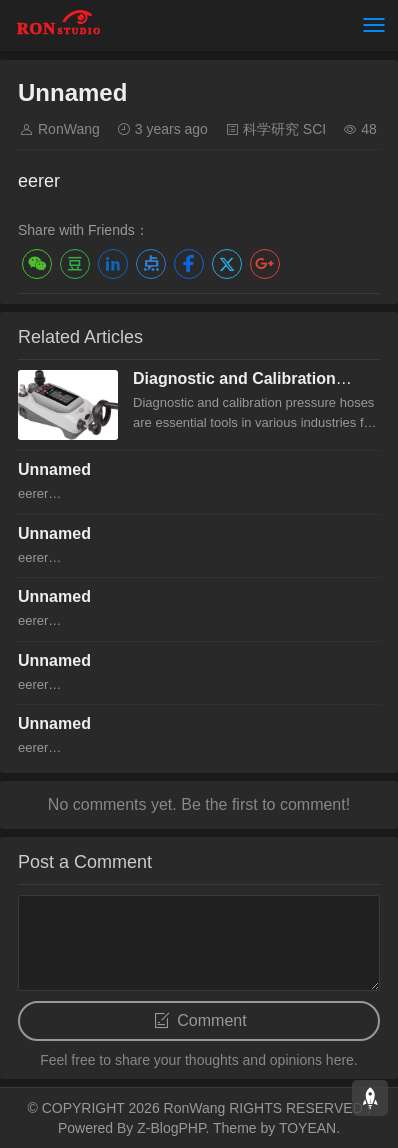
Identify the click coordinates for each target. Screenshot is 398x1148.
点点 (151, 264)
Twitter (227, 264)
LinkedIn (113, 264)
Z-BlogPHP (171, 1128)
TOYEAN (307, 1128)
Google (265, 264)
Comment (211, 1020)
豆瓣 (75, 264)
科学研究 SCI (284, 129)
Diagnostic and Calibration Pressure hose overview (234, 387)
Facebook (189, 264)
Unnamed (54, 469)
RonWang (69, 129)
